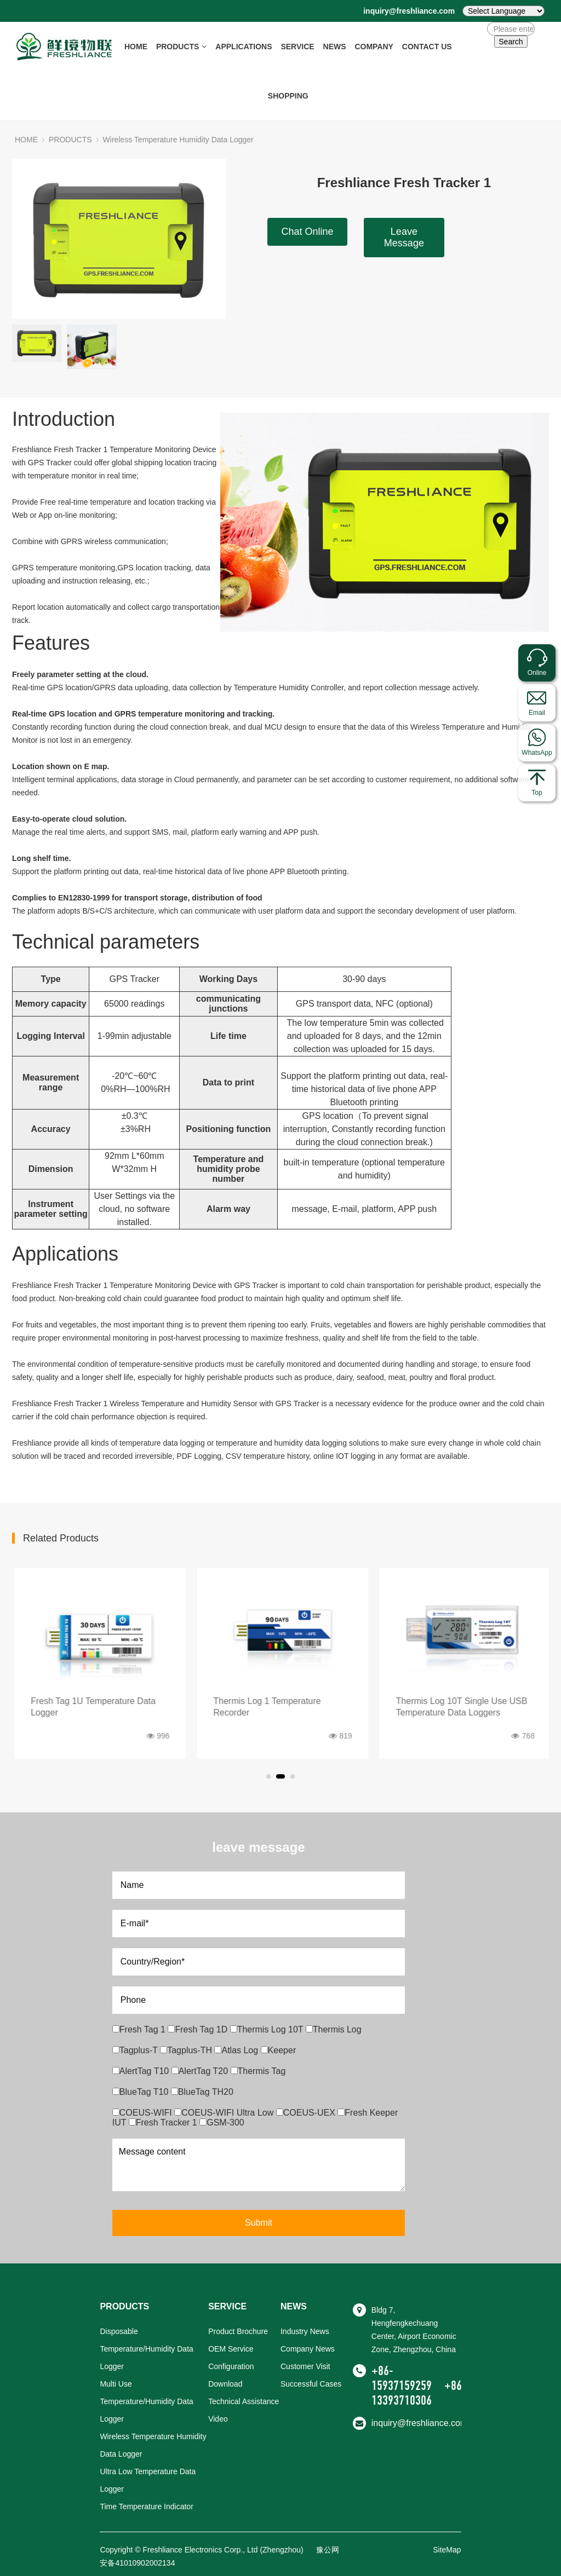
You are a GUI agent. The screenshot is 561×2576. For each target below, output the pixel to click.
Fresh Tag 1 (140, 2029)
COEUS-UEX (307, 2112)
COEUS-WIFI (143, 2112)
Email (537, 713)
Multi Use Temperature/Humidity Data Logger (146, 2401)
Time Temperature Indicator (146, 2506)
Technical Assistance (243, 2401)
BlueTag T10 (141, 2091)
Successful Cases (310, 2383)
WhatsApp (537, 752)
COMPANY (373, 46)
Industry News (304, 2331)
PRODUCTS (181, 46)
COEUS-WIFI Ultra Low (225, 2112)
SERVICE (297, 46)
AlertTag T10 (141, 2071)
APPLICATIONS (243, 46)
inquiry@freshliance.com (409, 11)
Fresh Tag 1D (199, 2029)
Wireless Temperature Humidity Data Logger (178, 139)
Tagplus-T (136, 2050)
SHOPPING (288, 95)
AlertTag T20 (201, 2071)
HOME (135, 46)
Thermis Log (334, 2029)
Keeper (278, 2050)
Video (218, 2419)
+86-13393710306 (418, 2392)
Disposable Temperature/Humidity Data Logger (146, 2349)
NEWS (334, 46)
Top (536, 792)
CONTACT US (427, 46)
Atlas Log (237, 2050)
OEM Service (230, 2348)
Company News (307, 2348)
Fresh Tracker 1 (164, 2122)
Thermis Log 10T (268, 2029)
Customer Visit (305, 2366)
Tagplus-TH (187, 2050)
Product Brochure (238, 2331)
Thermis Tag (258, 2071)
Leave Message (404, 237)
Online (537, 673)
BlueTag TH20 (202, 2091)
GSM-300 (221, 2122)
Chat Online (307, 231)
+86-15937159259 (401, 2378)
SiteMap (447, 2549)
